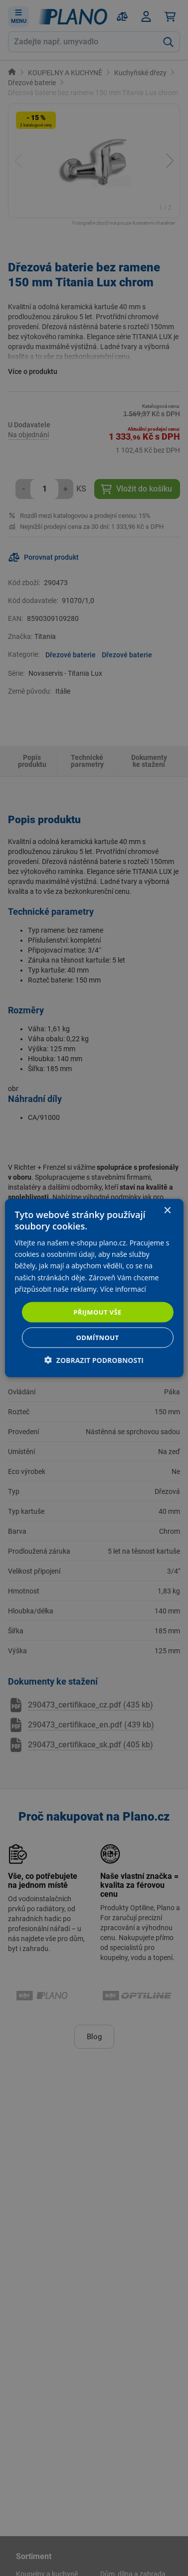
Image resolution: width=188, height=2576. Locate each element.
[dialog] (94, 1288)
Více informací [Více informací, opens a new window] (123, 1288)
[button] (94, 1360)
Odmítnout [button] (97, 1337)
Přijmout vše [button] (97, 1311)
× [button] (167, 1210)
